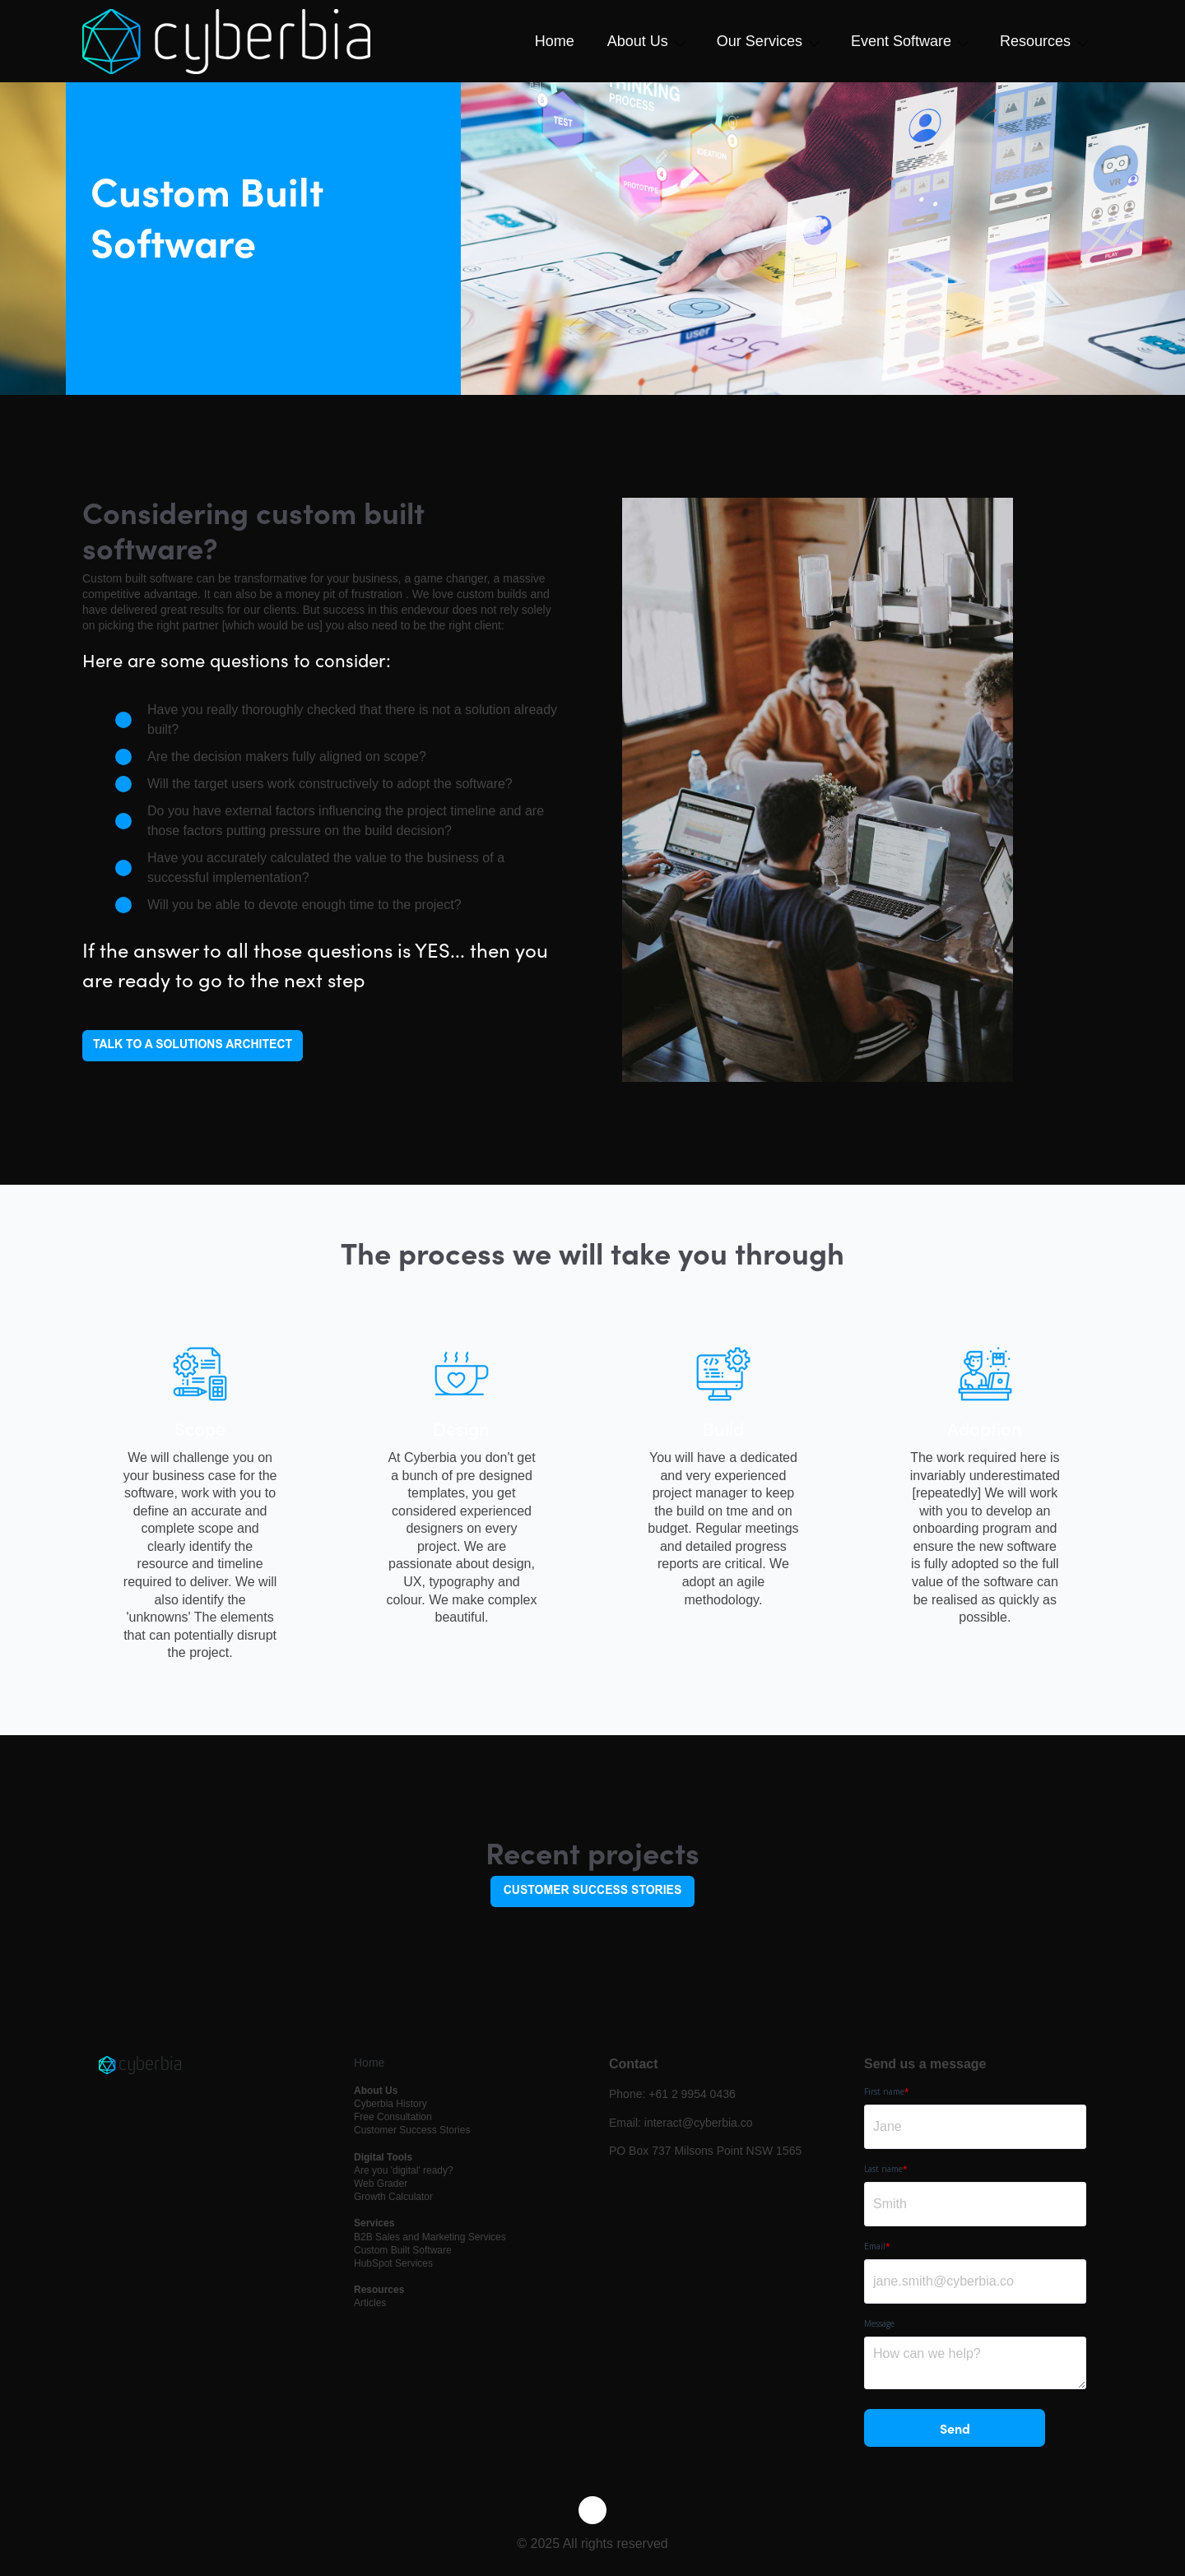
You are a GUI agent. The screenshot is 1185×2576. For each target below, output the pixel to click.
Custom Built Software (403, 2250)
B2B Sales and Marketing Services (430, 2237)
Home (554, 41)
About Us (637, 41)
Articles (370, 2303)
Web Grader (380, 2183)
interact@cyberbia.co (698, 2122)
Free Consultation (393, 2117)
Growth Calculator (393, 2196)
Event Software (901, 41)
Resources (1035, 41)
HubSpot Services (393, 2263)
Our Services (759, 41)
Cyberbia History (390, 2104)
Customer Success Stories (412, 2130)
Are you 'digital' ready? (403, 2170)
